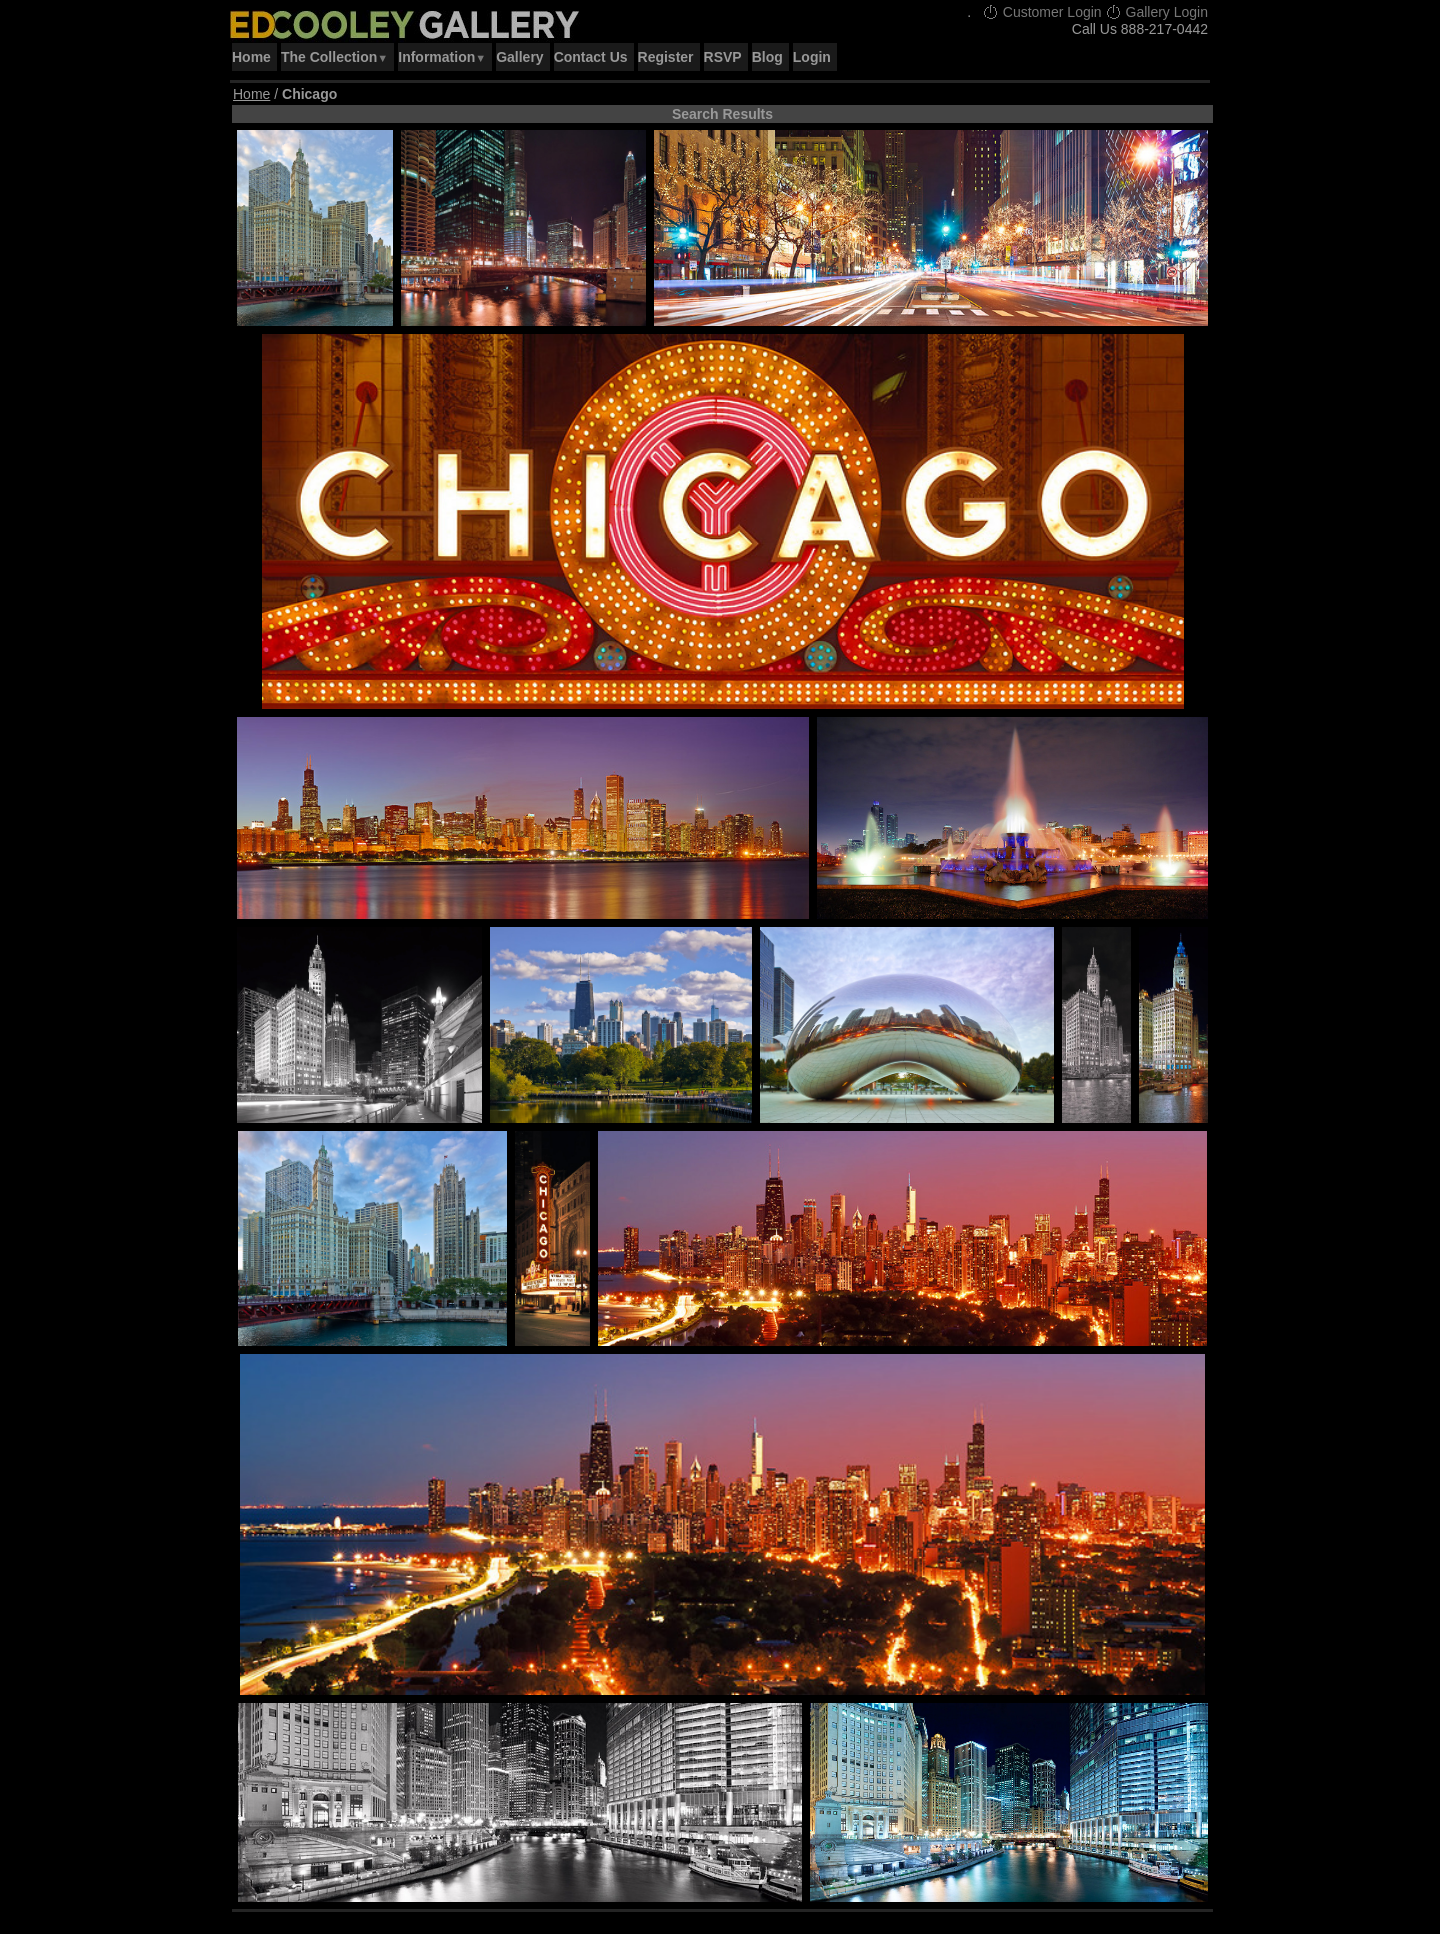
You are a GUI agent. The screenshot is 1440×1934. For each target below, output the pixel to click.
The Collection (334, 57)
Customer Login (1042, 12)
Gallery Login (1157, 12)
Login (812, 57)
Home (251, 57)
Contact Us (591, 57)
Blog (767, 57)
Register (666, 57)
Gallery (519, 57)
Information (442, 57)
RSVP (723, 57)
